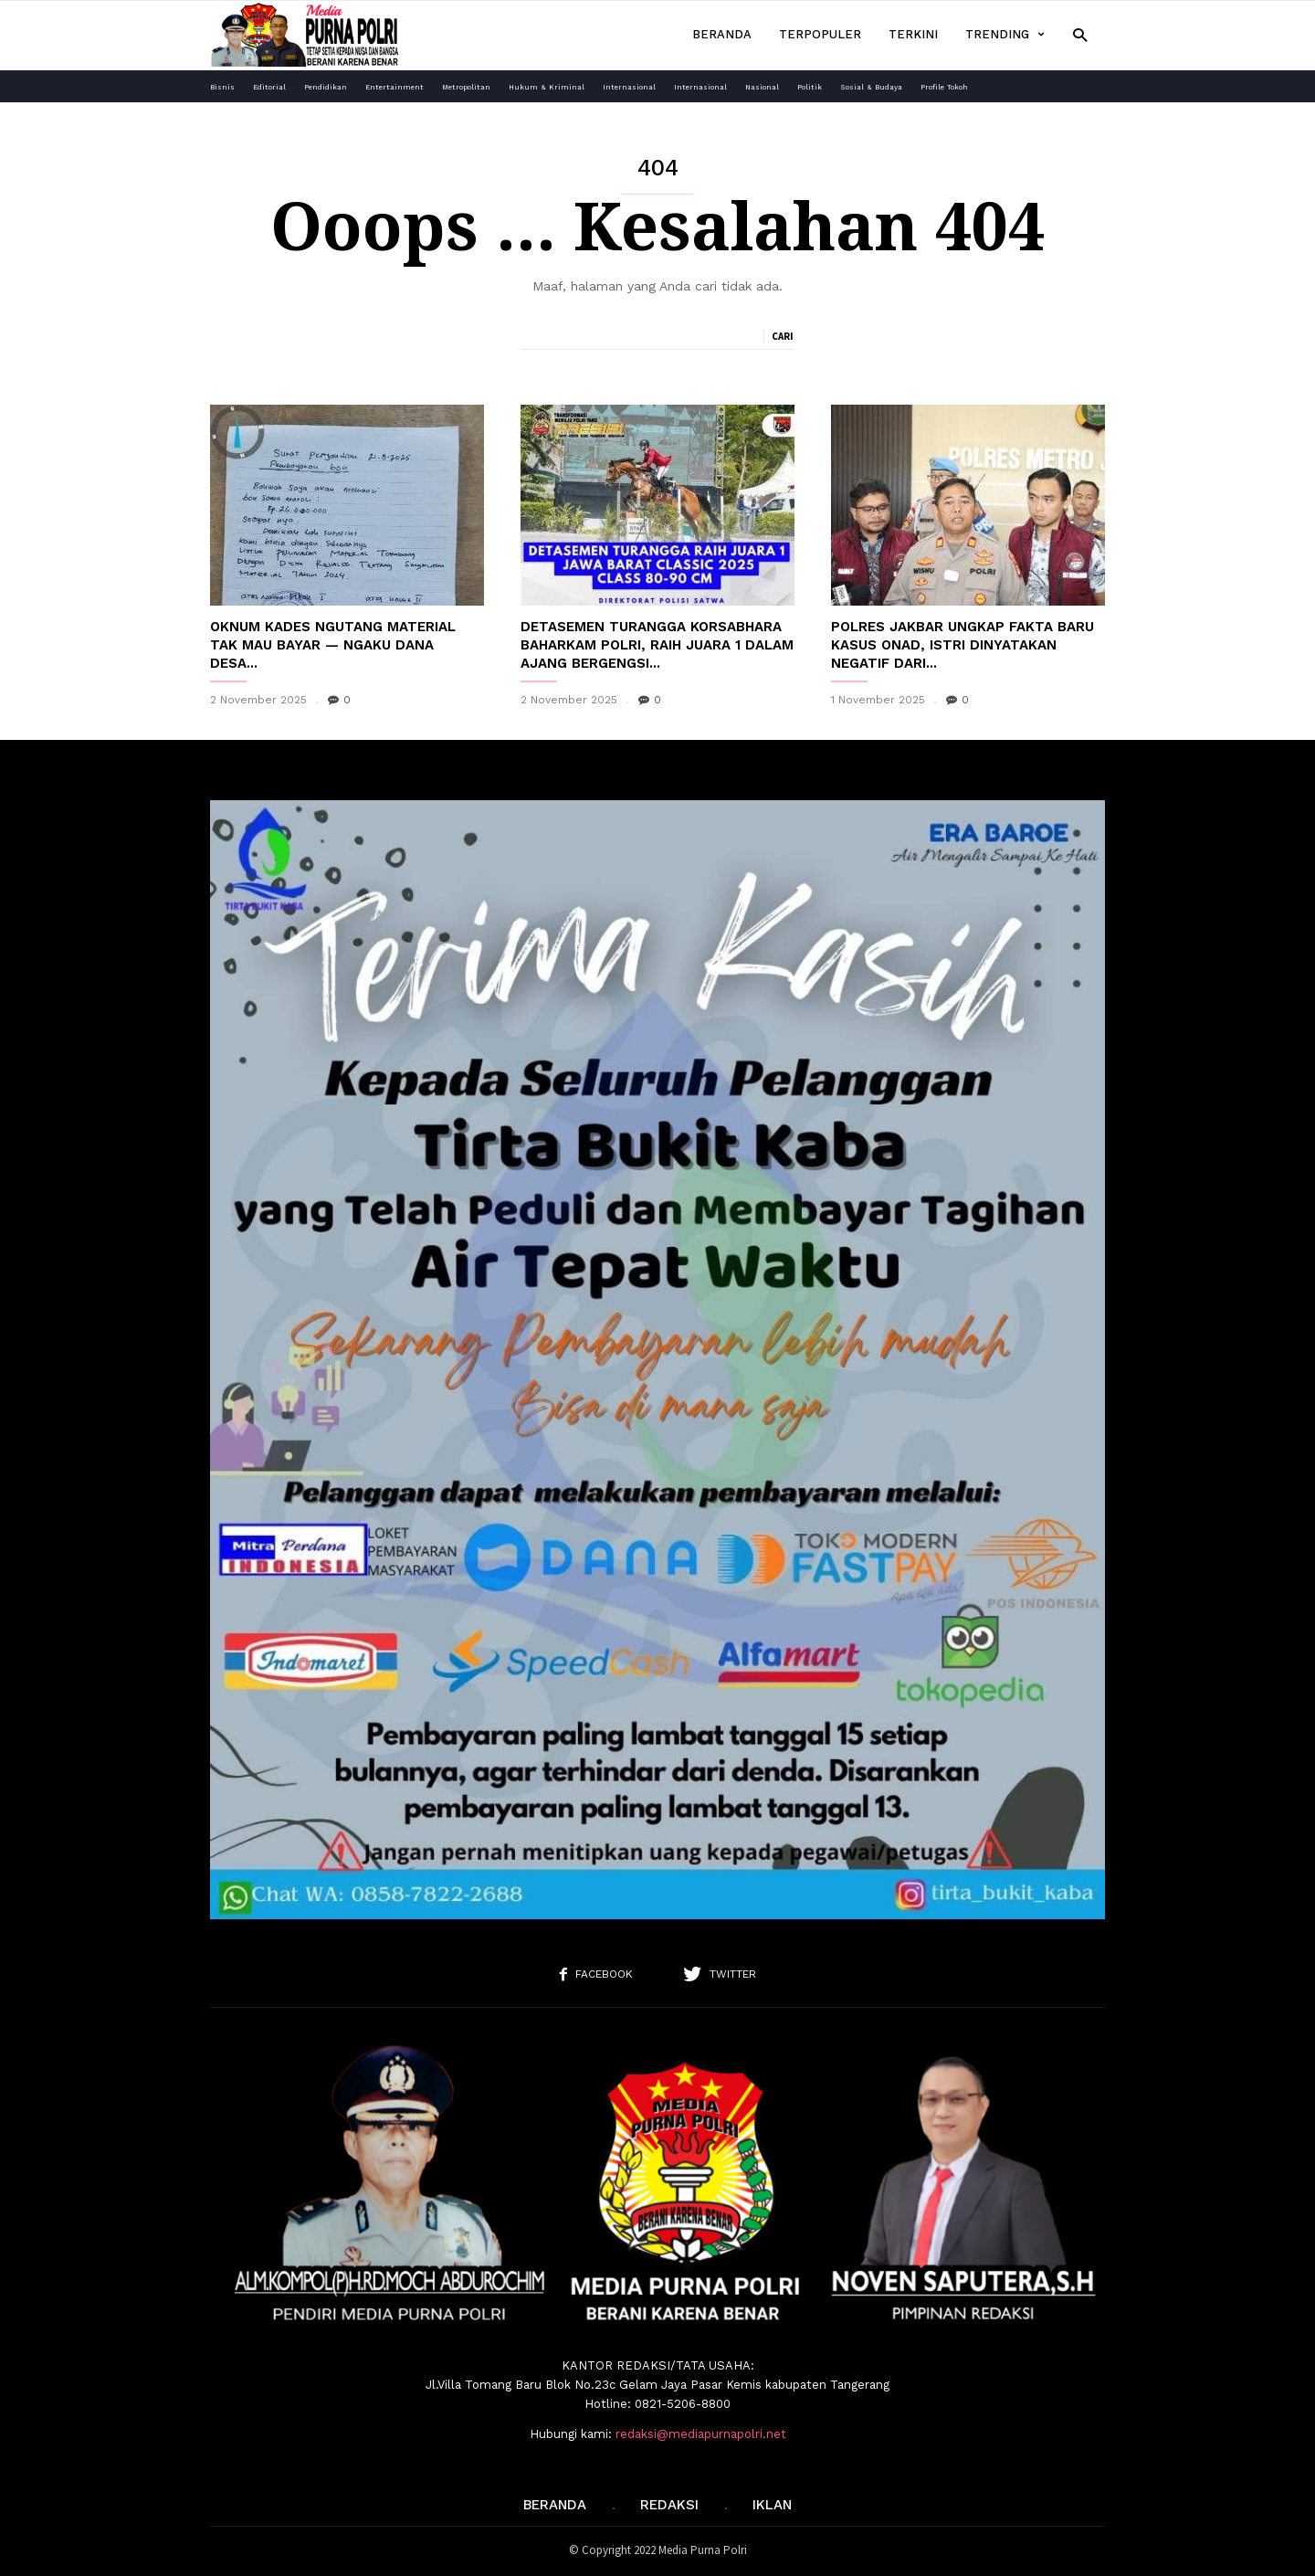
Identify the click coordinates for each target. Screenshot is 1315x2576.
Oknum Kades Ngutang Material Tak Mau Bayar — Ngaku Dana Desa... (333, 644)
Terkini (913, 34)
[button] (1080, 34)
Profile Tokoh (944, 87)
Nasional (762, 87)
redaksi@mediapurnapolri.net (700, 2434)
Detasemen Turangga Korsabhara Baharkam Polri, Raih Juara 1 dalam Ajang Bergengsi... (657, 644)
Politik (809, 87)
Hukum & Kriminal (546, 87)
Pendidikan (325, 87)
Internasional (629, 87)
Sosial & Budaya (871, 87)
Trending (1005, 34)
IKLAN (772, 2505)
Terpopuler (820, 34)
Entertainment (394, 87)
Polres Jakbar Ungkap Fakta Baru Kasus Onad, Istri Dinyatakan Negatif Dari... (962, 644)
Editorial (269, 87)
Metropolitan (466, 87)
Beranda (722, 34)
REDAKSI (669, 2505)
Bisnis (222, 87)
